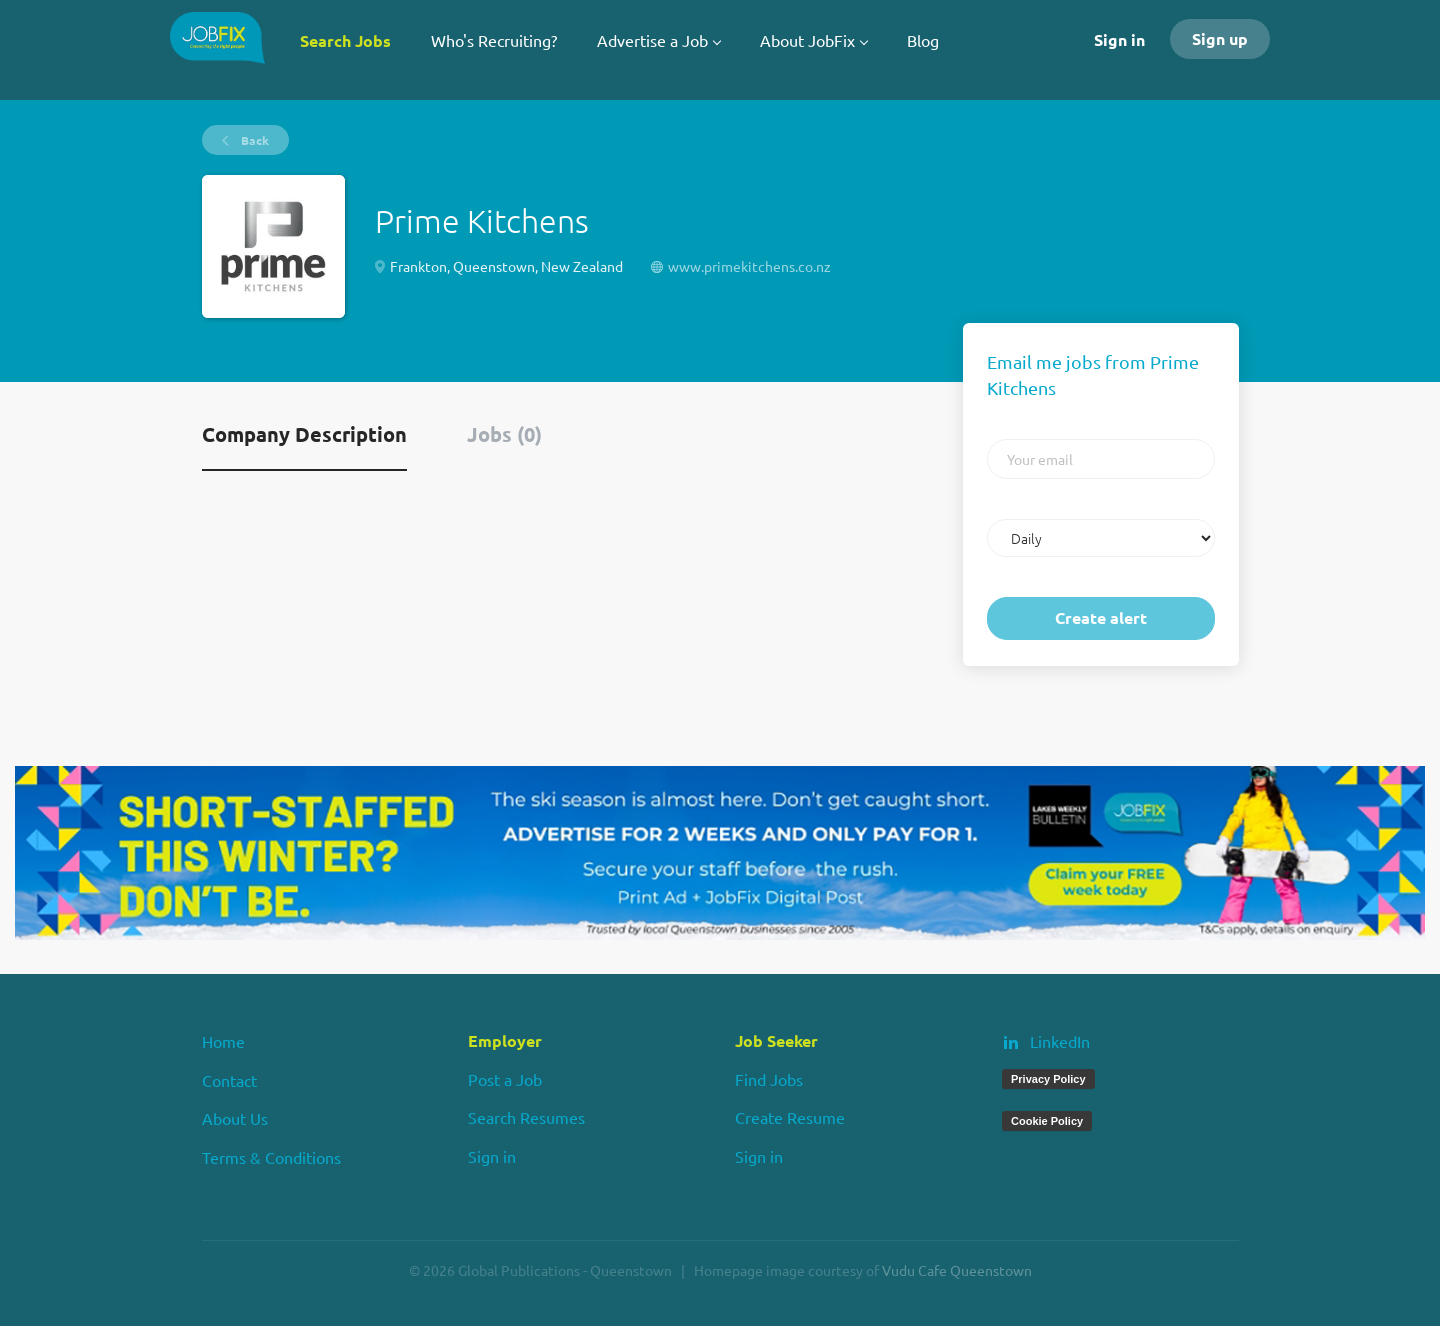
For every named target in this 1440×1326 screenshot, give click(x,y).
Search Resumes (526, 1117)
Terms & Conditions (271, 1157)
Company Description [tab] (304, 434)
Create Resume (790, 1117)
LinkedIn (1060, 1041)
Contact (229, 1080)
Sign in (1119, 39)
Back (253, 140)
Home (223, 1041)
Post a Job (505, 1079)
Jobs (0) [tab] (504, 434)
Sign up (1220, 38)
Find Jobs (769, 1079)
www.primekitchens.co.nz (749, 266)
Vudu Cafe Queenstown (957, 1270)
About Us (235, 1118)
